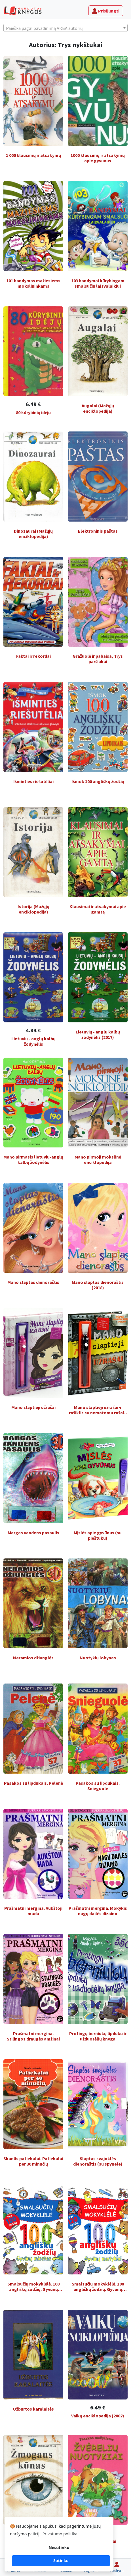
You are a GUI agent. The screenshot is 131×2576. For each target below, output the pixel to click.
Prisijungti (105, 11)
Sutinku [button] (61, 2560)
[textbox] (65, 28)
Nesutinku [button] (58, 2547)
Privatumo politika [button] (59, 2533)
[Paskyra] (117, 2567)
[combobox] (65, 28)
